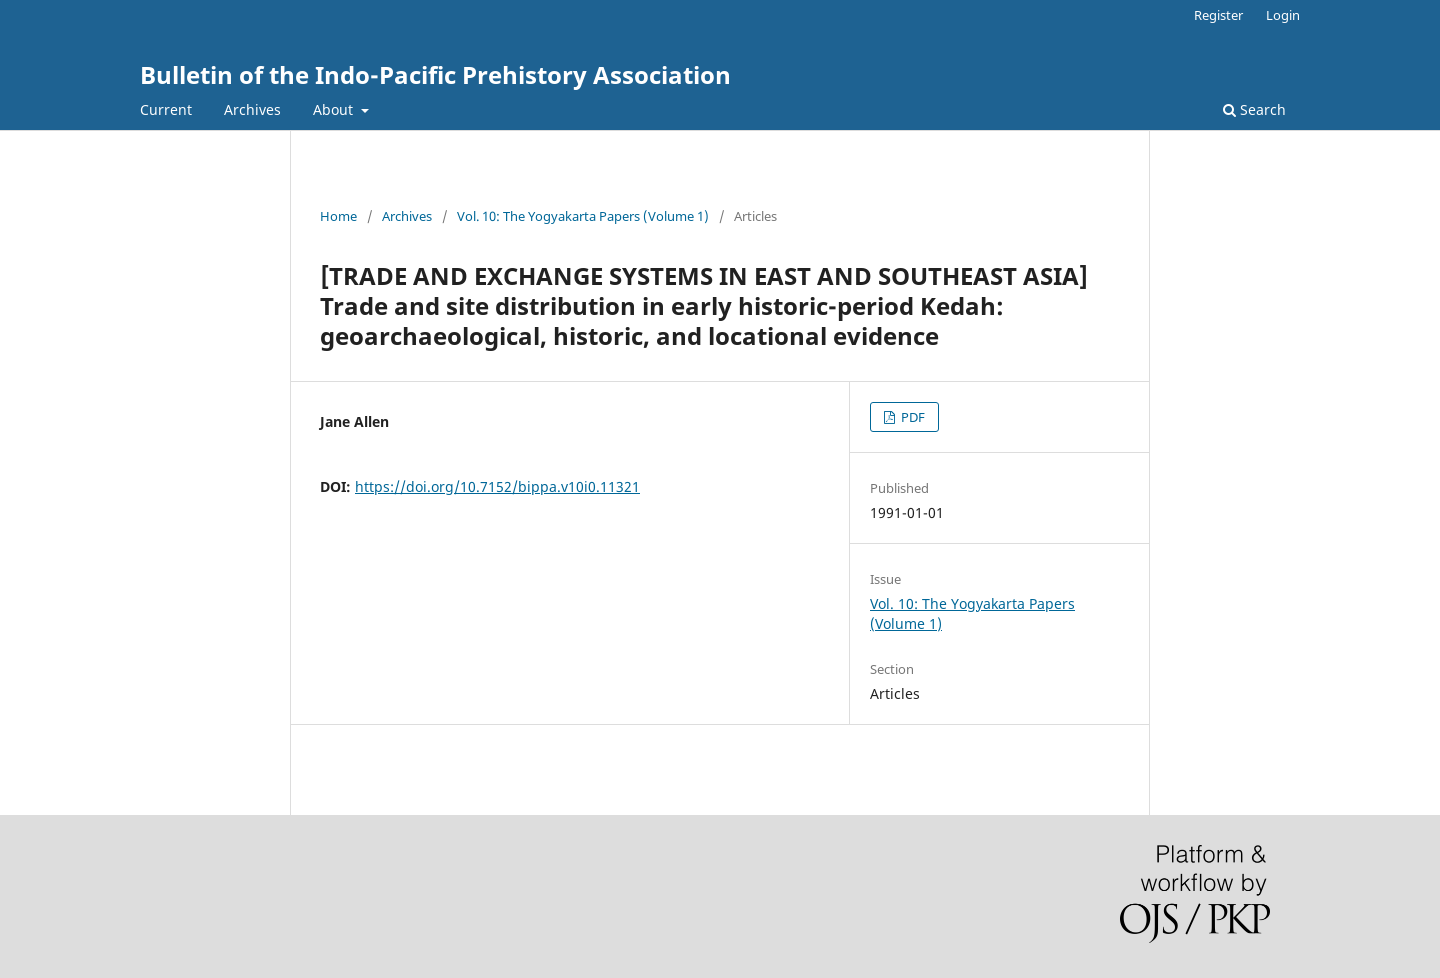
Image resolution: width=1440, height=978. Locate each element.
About (335, 109)
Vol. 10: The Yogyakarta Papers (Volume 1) (583, 216)
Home (338, 216)
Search (1254, 109)
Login (1283, 15)
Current (166, 109)
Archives (252, 109)
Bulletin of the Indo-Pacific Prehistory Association (435, 74)
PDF (911, 417)
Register (1218, 15)
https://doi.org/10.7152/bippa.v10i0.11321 (497, 486)
